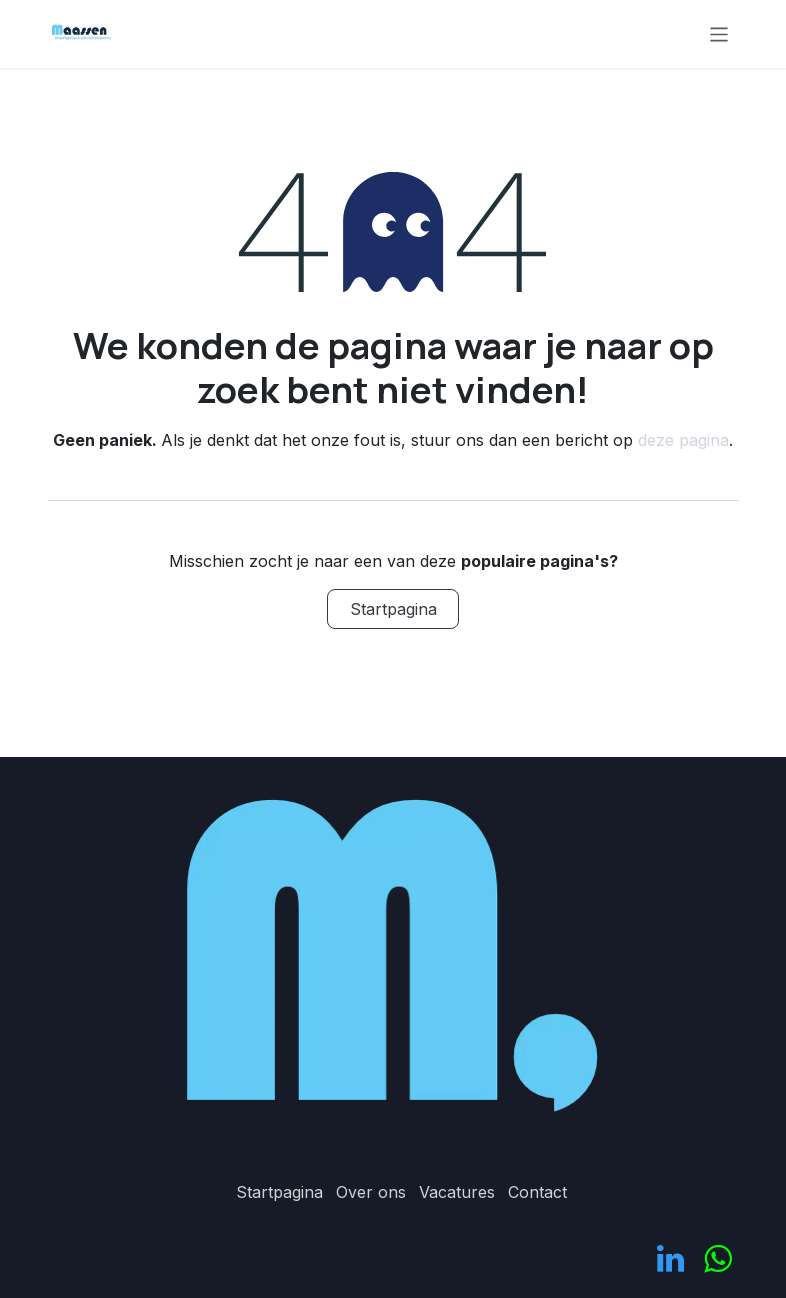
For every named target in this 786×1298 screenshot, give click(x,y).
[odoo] (717, 1259)
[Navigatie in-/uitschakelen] (719, 33)
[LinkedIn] (670, 1259)
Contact (537, 1192)
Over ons (371, 1192)
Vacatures (457, 1192)
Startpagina (393, 609)
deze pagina (683, 440)
